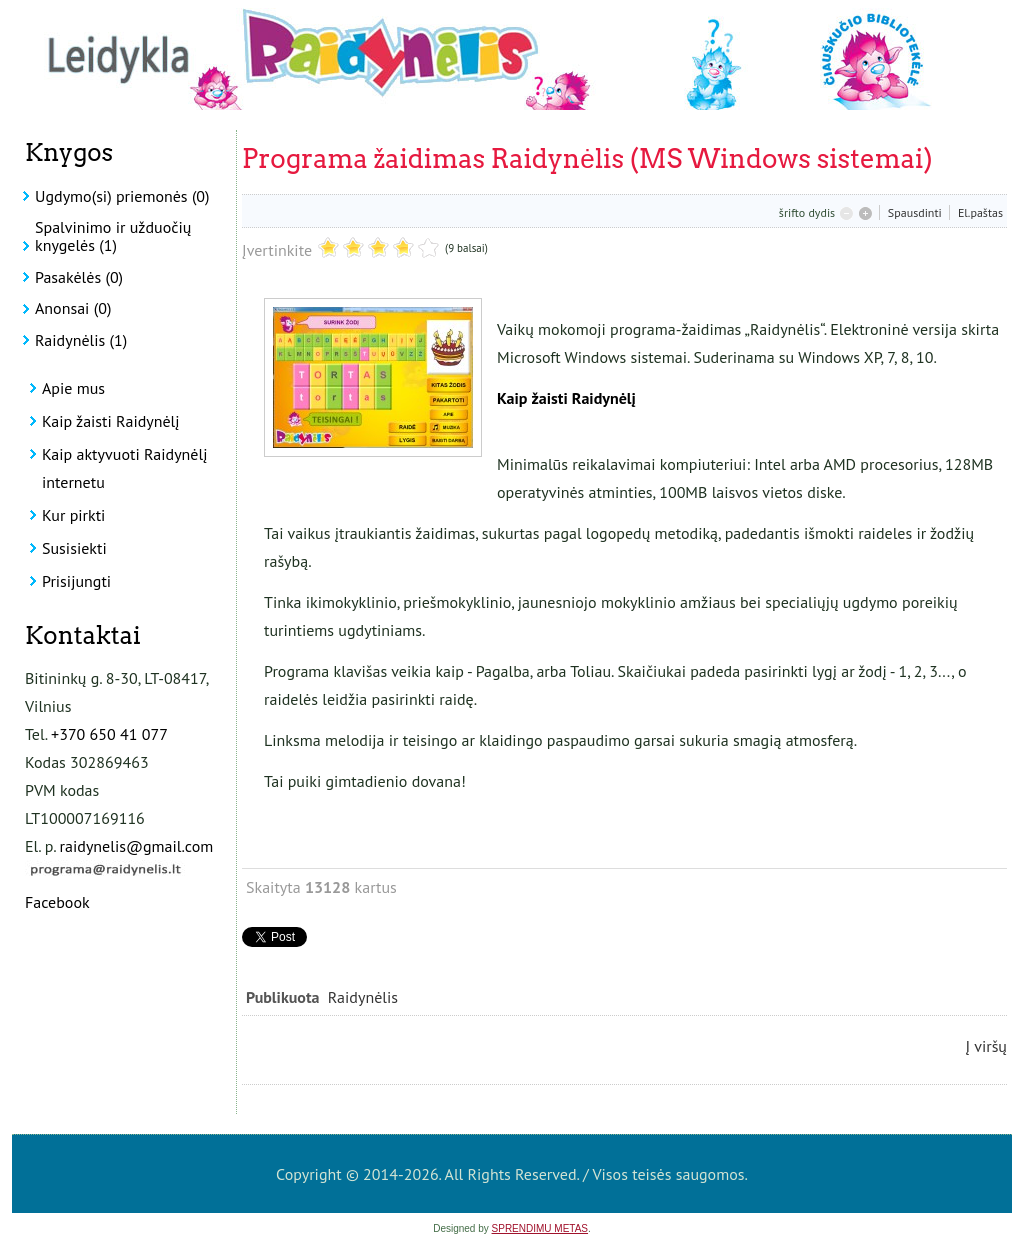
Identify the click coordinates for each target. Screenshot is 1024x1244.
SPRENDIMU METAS (540, 1228)
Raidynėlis (363, 997)
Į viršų (986, 1046)
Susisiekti (74, 548)
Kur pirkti (73, 515)
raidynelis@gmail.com (137, 846)
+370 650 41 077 (109, 734)
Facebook (57, 902)
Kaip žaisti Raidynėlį (111, 421)
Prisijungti (76, 581)
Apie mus (73, 388)
